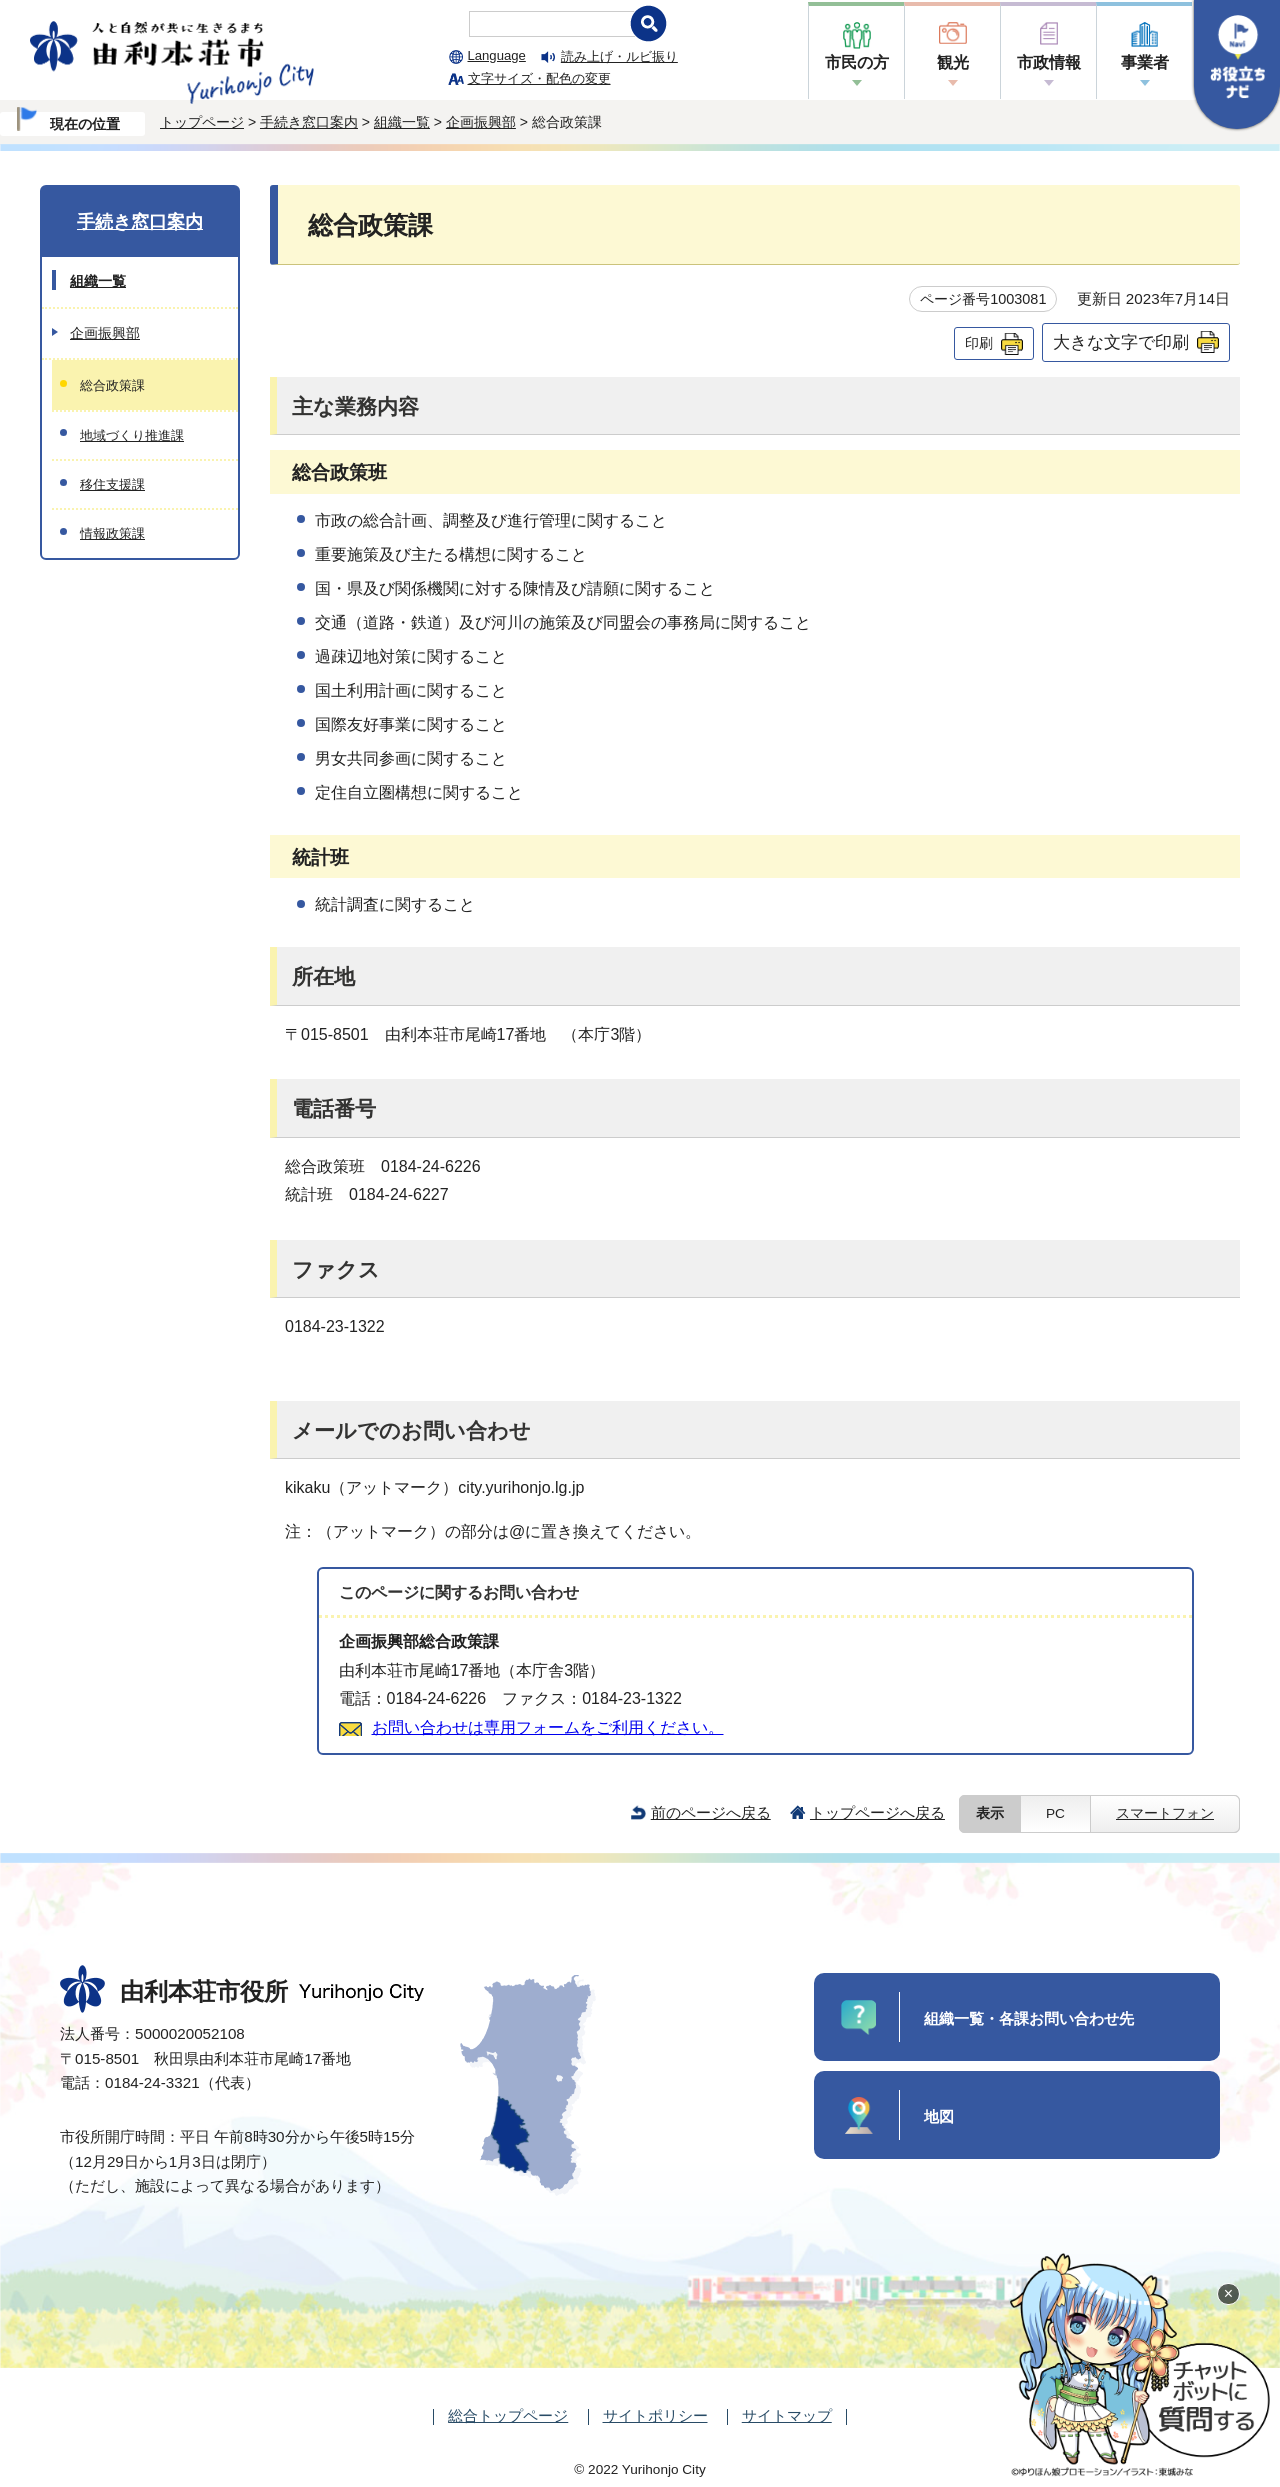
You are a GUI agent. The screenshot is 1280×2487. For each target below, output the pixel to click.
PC (1055, 1813)
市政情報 (1049, 62)
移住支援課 (112, 484)
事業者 (1145, 62)
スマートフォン (1165, 1813)
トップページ (202, 122)
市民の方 (857, 62)
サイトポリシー (655, 2415)
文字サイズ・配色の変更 (539, 78)
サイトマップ (787, 2415)
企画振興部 (481, 122)
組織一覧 (402, 122)
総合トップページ (508, 2415)
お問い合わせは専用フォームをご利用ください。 (548, 1727)
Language (497, 55)
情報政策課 (112, 533)
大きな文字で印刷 (1121, 342)
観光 (953, 62)
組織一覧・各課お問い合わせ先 (1029, 2018)
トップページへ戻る (877, 1812)
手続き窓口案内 (309, 122)
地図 (939, 2116)
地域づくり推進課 (132, 435)
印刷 (979, 343)
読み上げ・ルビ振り (619, 56)
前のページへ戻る (711, 1812)
